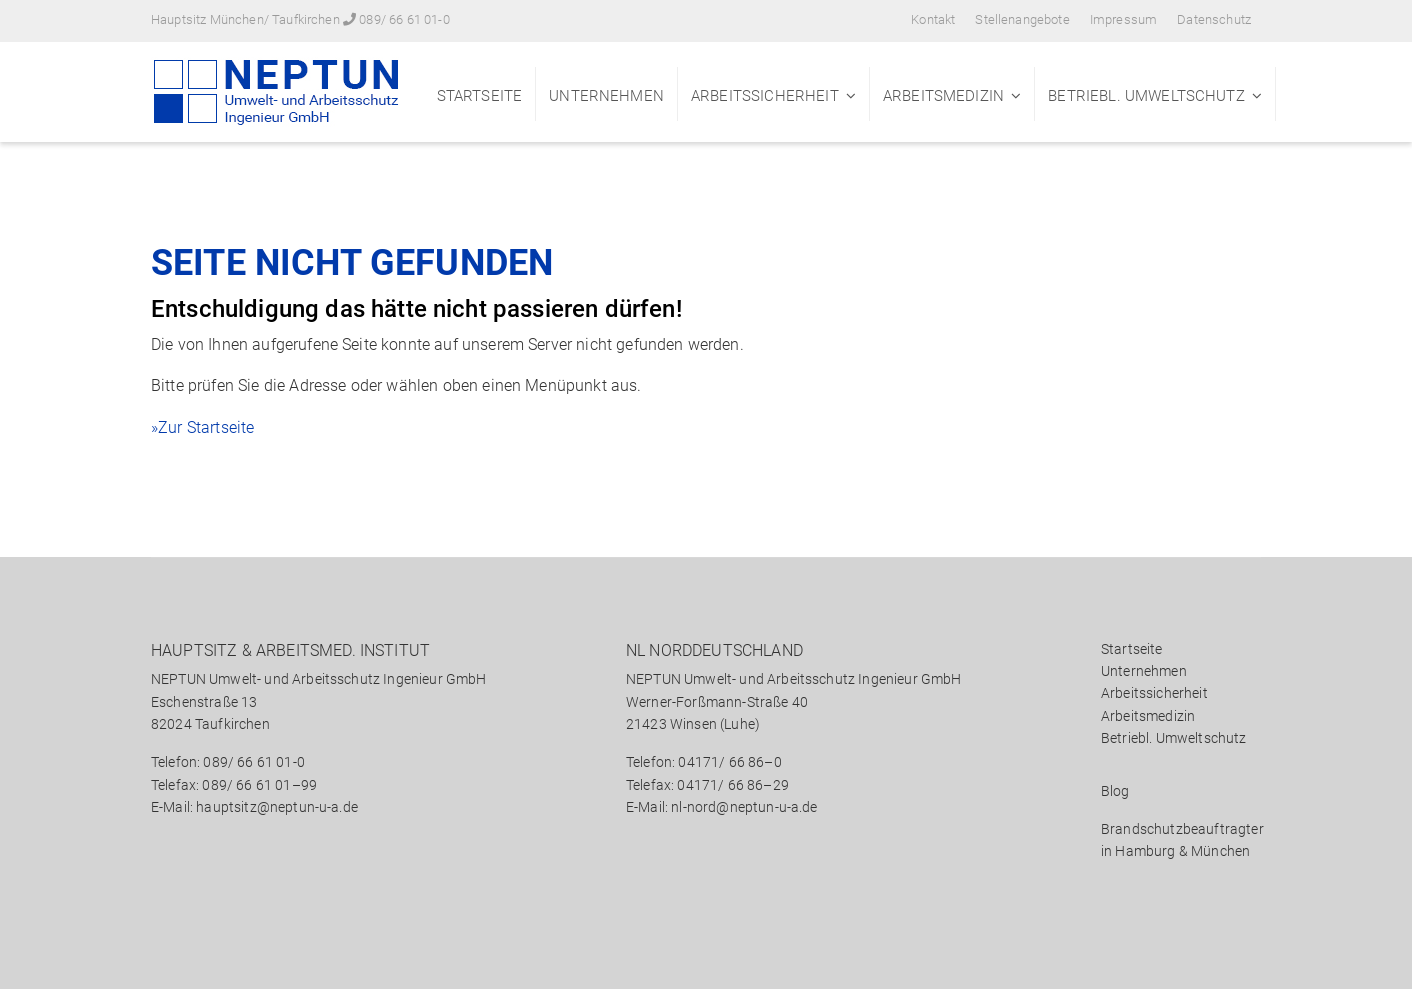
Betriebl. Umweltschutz (1146, 96)
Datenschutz (1214, 19)
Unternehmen (606, 96)
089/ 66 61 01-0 (404, 19)
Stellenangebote (1022, 19)
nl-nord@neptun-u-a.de (744, 807)
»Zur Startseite (202, 427)
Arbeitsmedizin (943, 96)
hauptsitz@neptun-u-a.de (277, 807)
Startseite (480, 96)
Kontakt (933, 19)
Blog (1115, 791)
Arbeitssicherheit (765, 96)
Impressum (1123, 19)
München (1220, 851)
